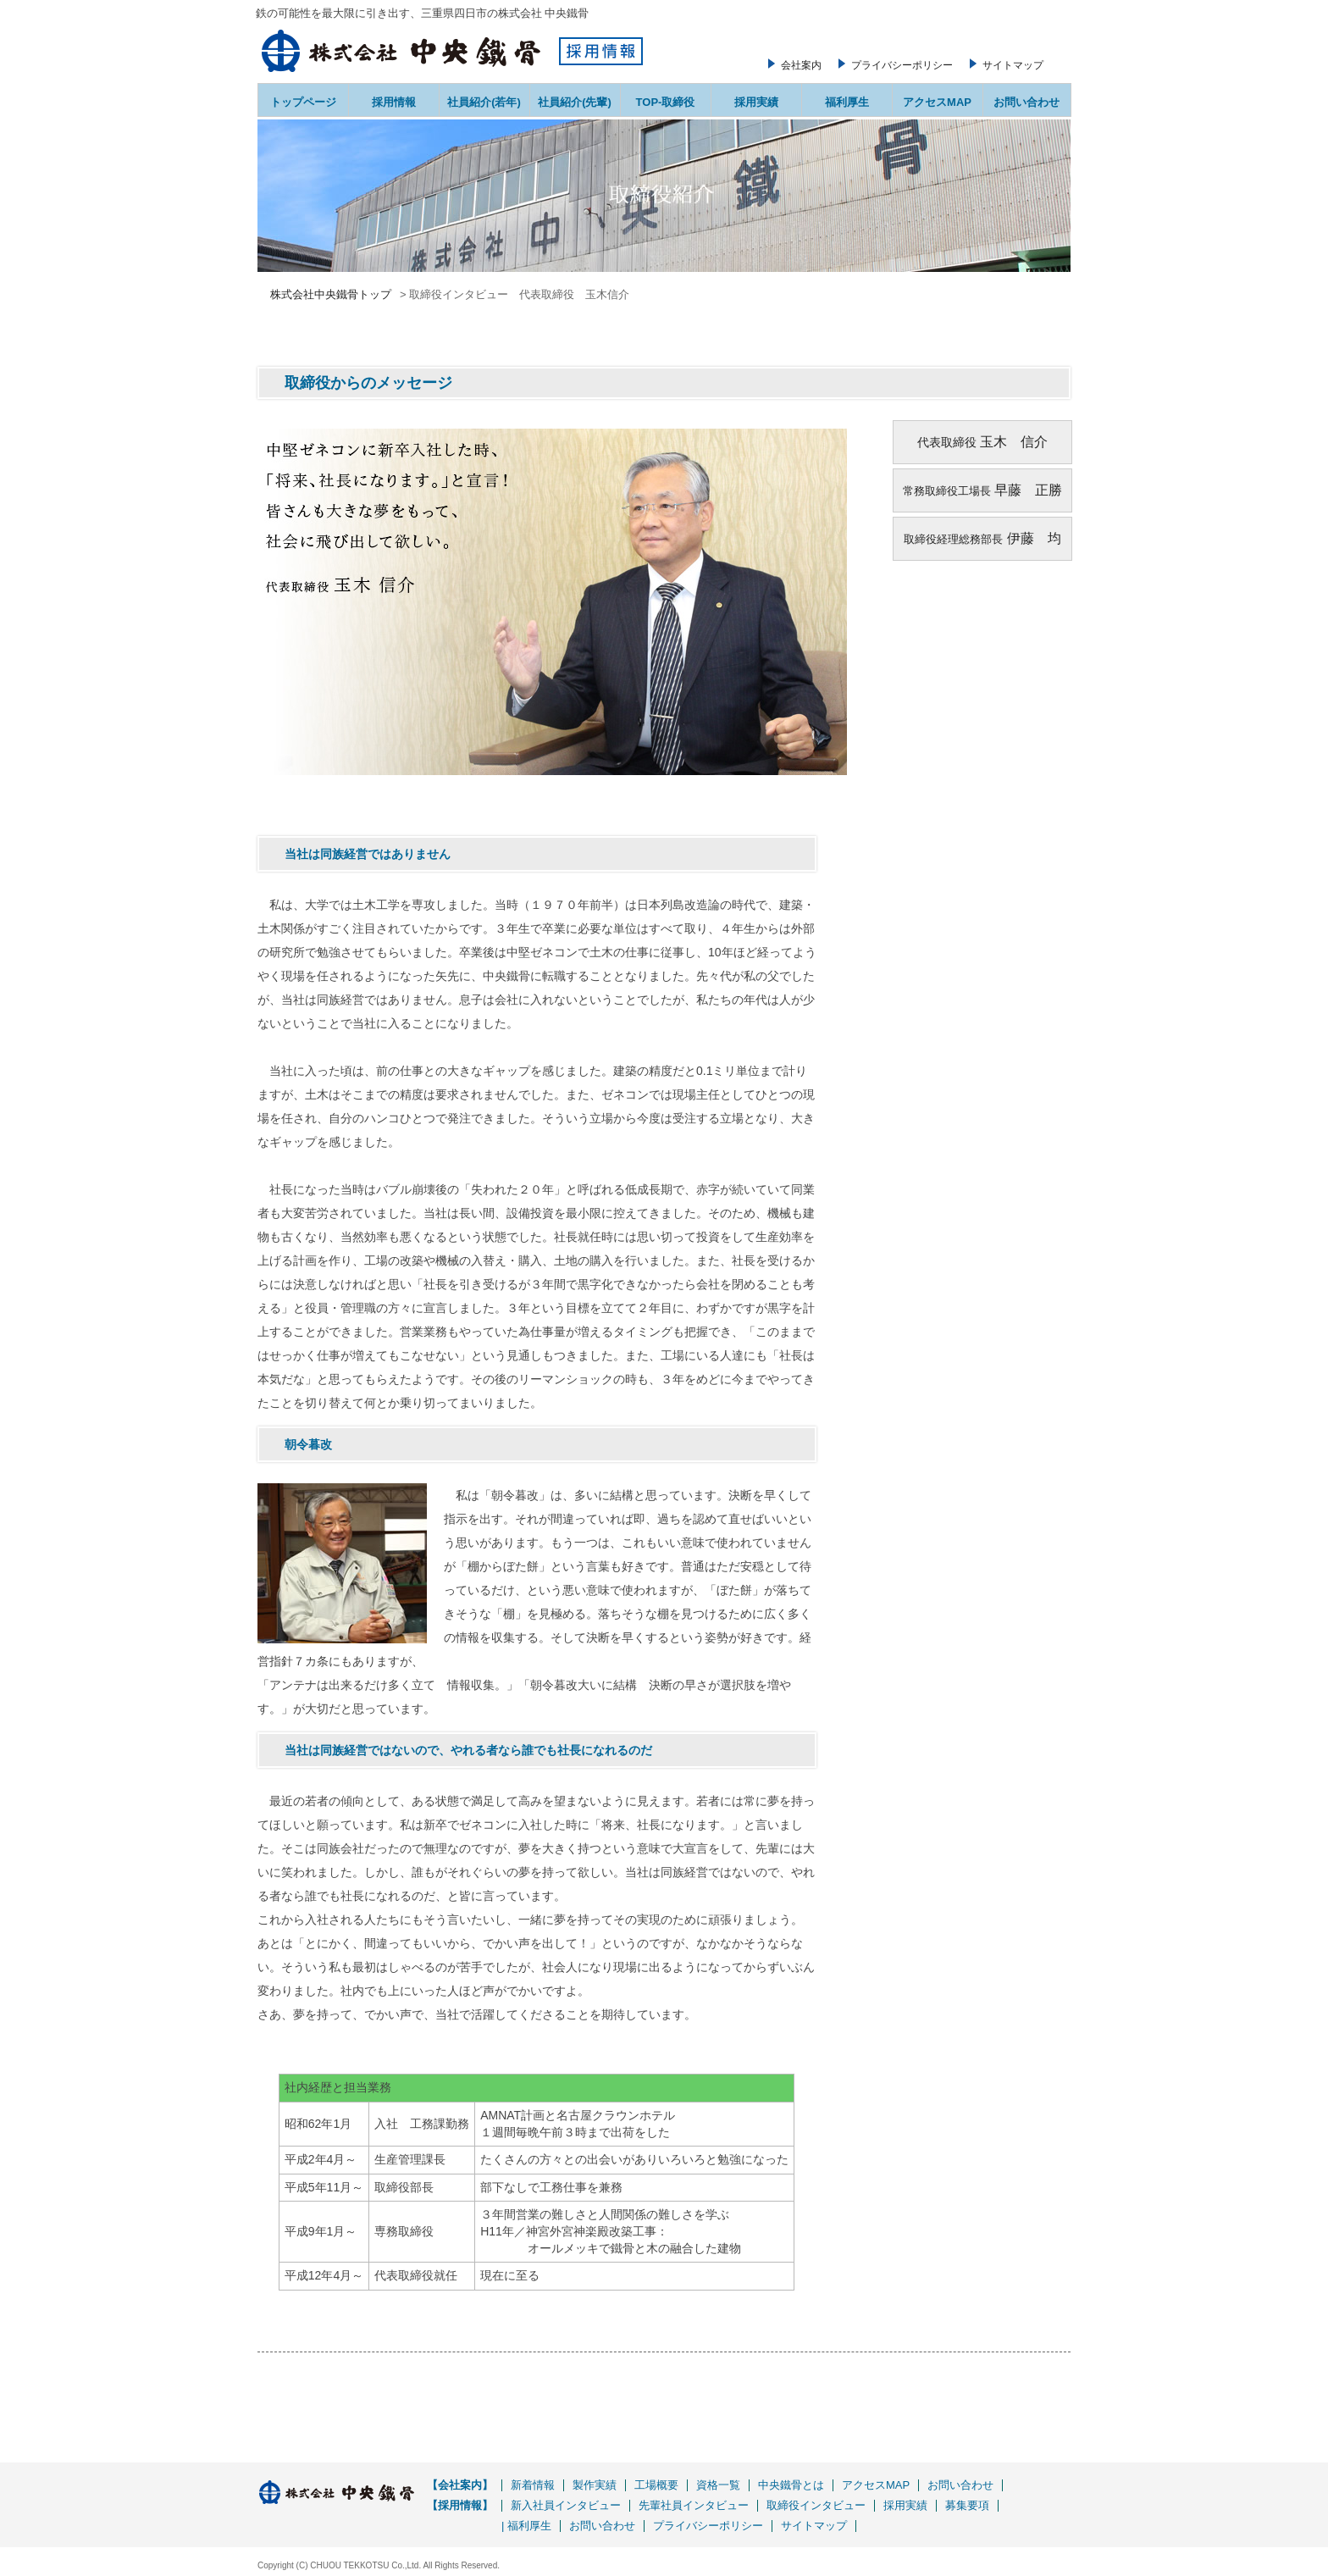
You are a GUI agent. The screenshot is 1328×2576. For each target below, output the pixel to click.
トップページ (303, 102)
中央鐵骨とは (791, 2485)
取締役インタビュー (816, 2505)
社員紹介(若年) (484, 102)
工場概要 (656, 2485)
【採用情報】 (460, 2505)
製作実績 (595, 2485)
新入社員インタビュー (566, 2505)
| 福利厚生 (526, 2525)
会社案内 (801, 65)
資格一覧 (718, 2485)
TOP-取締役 (665, 102)
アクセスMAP (937, 102)
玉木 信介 (1012, 442)
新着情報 (533, 2485)
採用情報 (394, 102)
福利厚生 (847, 102)
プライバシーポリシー (902, 65)
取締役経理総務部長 (953, 539)
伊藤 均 (1031, 538)
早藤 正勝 (1028, 490)
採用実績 (756, 102)
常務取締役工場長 (947, 491)
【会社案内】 (460, 2485)
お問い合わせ (1026, 102)
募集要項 (967, 2505)
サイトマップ (1012, 65)
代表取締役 (947, 442)
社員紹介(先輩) (574, 102)
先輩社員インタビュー (694, 2505)
